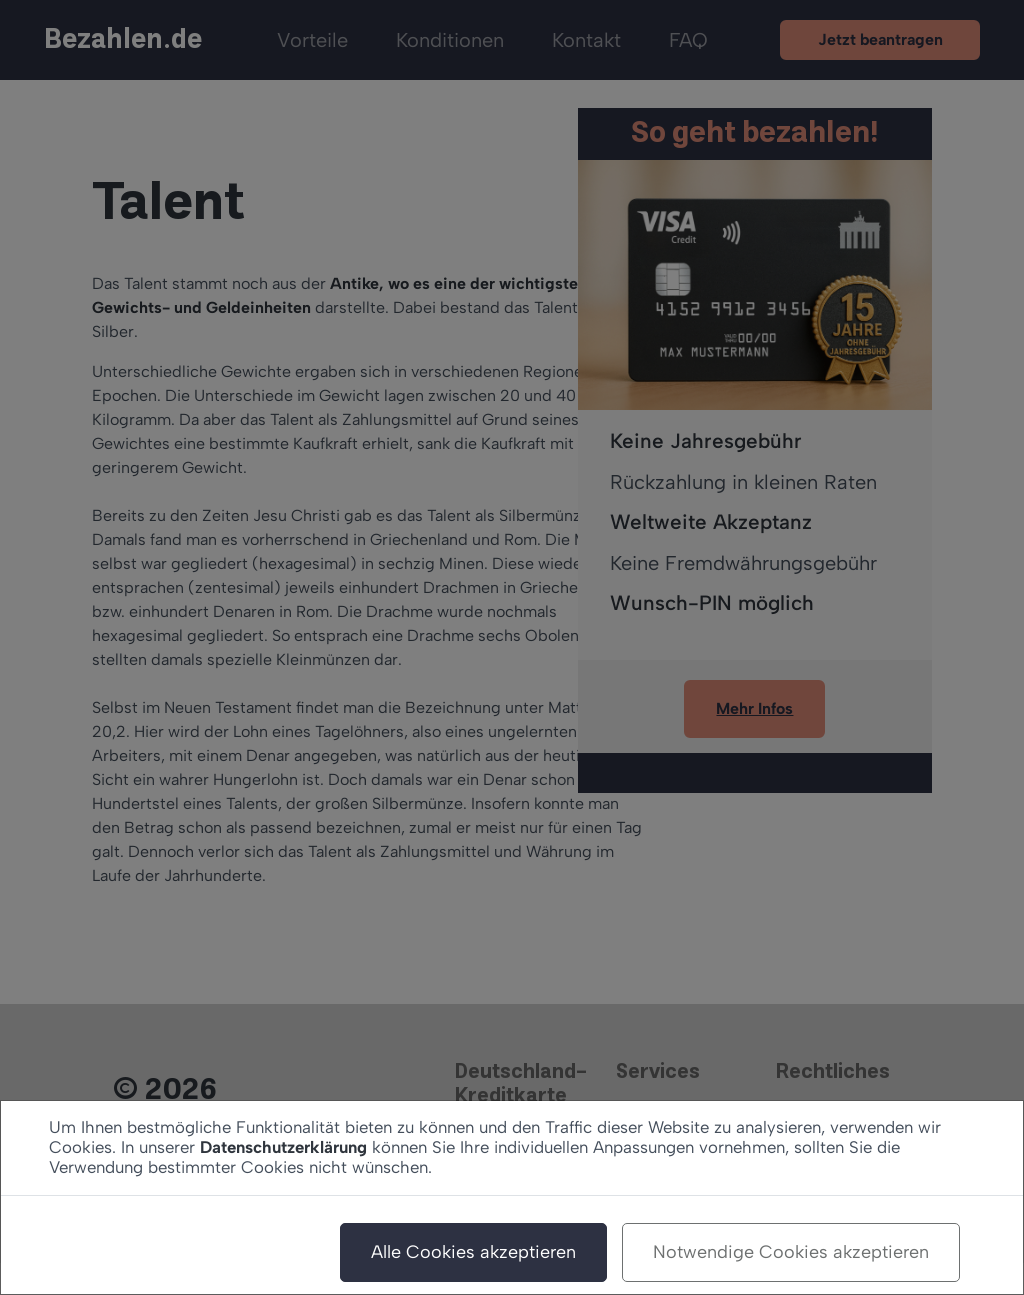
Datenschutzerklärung (283, 1147)
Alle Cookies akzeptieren (473, 1252)
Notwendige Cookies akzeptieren (791, 1252)
